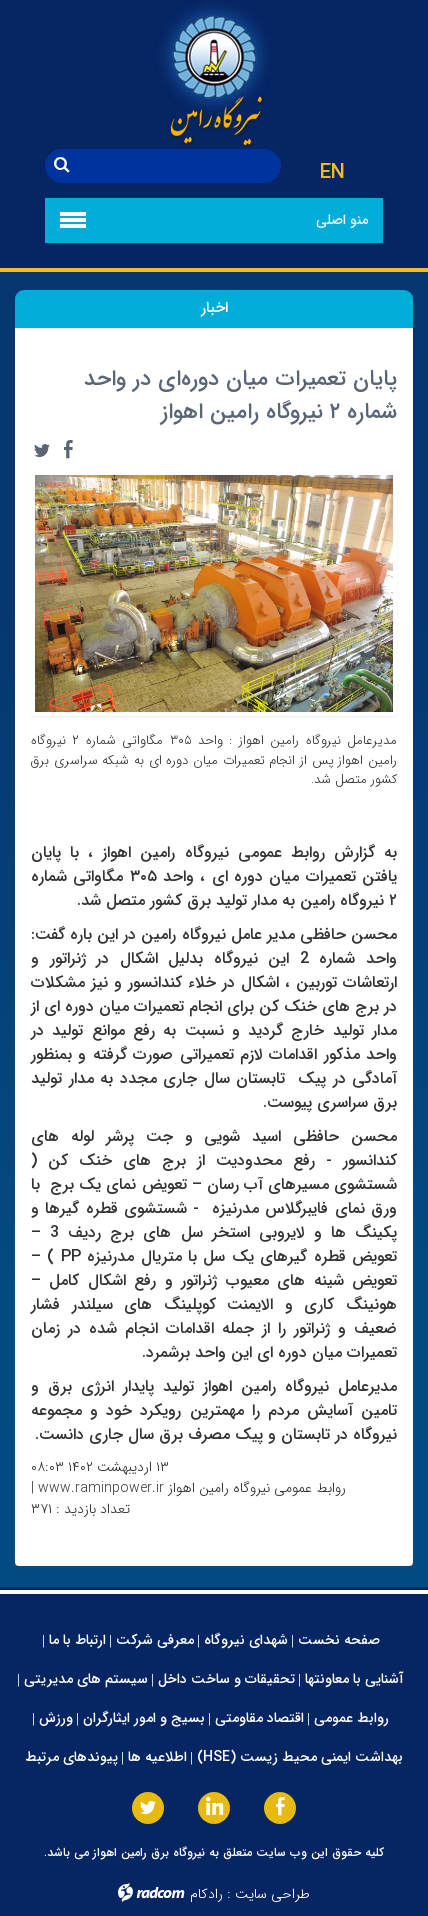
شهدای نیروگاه (246, 1640)
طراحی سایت (272, 1894)
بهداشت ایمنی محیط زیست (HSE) (300, 1757)
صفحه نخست (339, 1640)
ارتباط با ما (77, 1640)
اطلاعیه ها (157, 1757)
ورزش (56, 1718)
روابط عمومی (351, 1718)
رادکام (206, 1894)
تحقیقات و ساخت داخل (226, 1679)
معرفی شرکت (155, 1640)
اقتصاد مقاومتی (259, 1718)
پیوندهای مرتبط (71, 1757)
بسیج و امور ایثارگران (144, 1718)
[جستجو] (180, 166)
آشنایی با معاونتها (354, 1679)
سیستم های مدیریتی (86, 1679)
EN (332, 173)
